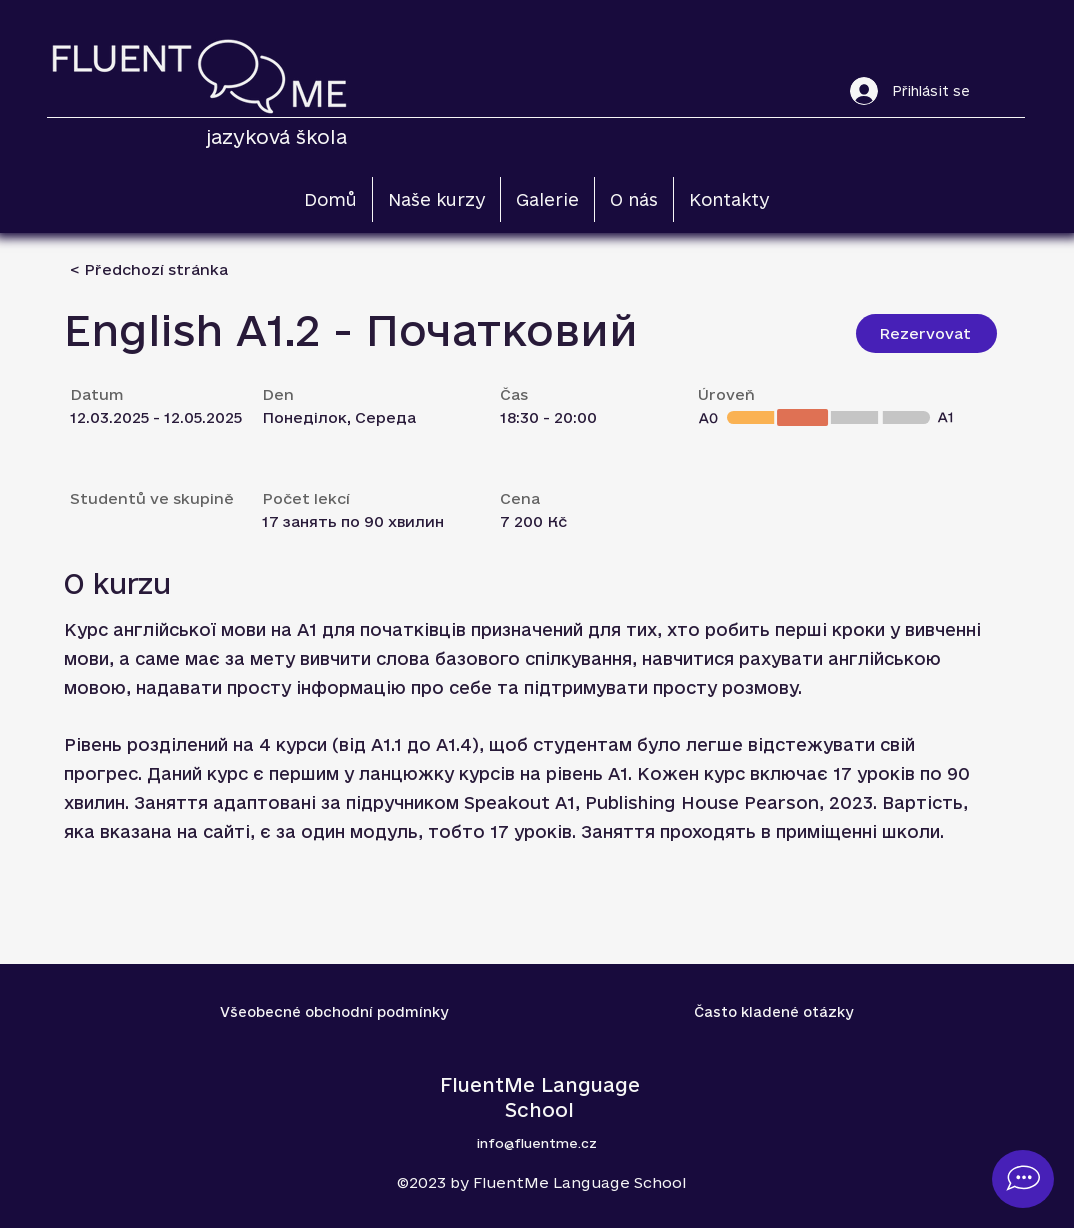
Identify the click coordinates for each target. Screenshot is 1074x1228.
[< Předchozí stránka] (149, 269)
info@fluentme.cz (537, 1143)
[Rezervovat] (926, 333)
